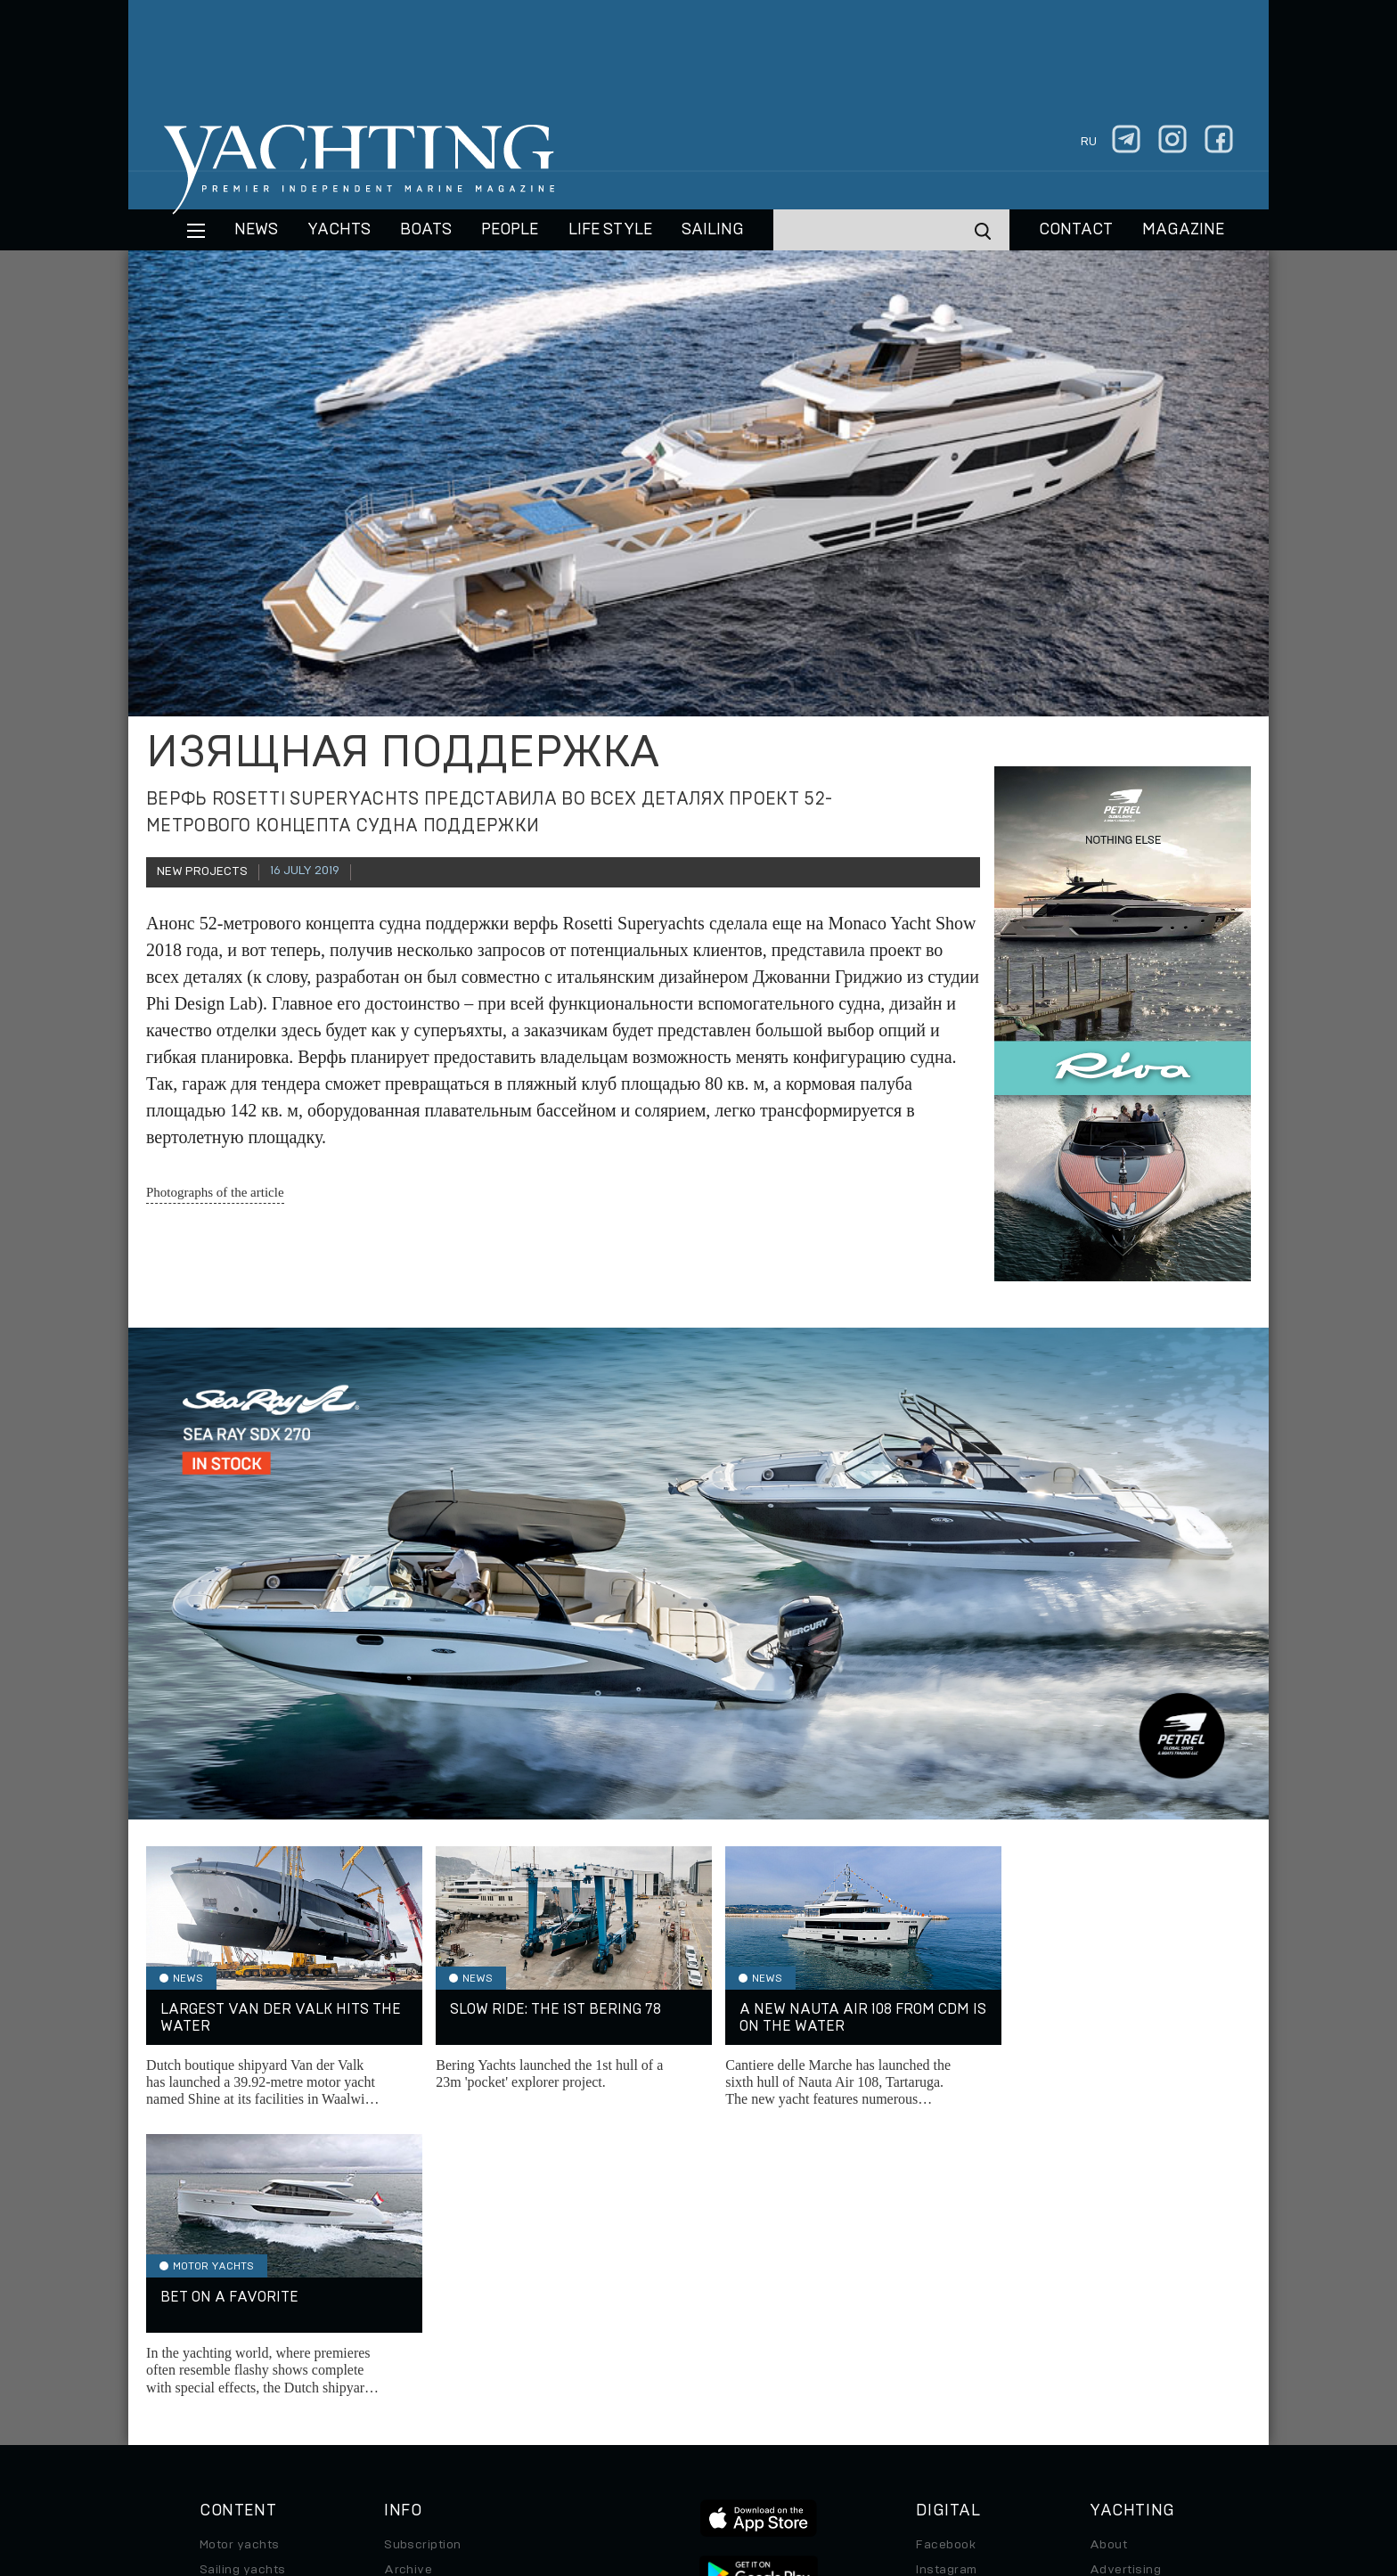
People (509, 230)
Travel (219, 2331)
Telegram (944, 2306)
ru (1089, 141)
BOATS (426, 230)
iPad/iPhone (953, 2331)
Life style (610, 230)
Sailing (713, 230)
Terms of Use (781, 2454)
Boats (217, 2306)
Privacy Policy (683, 2454)
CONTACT (1076, 230)
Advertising (1125, 2281)
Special (222, 2356)
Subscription (423, 2256)
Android (940, 2356)
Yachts (339, 230)
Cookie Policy (875, 2454)
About (1108, 2256)
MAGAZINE (1183, 230)
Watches (226, 2406)
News (256, 230)
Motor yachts (240, 2256)
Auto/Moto (233, 2381)
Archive (408, 2281)
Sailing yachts (243, 2281)
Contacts (1118, 2306)
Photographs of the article (215, 1192)
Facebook (946, 2256)
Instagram (946, 2281)
